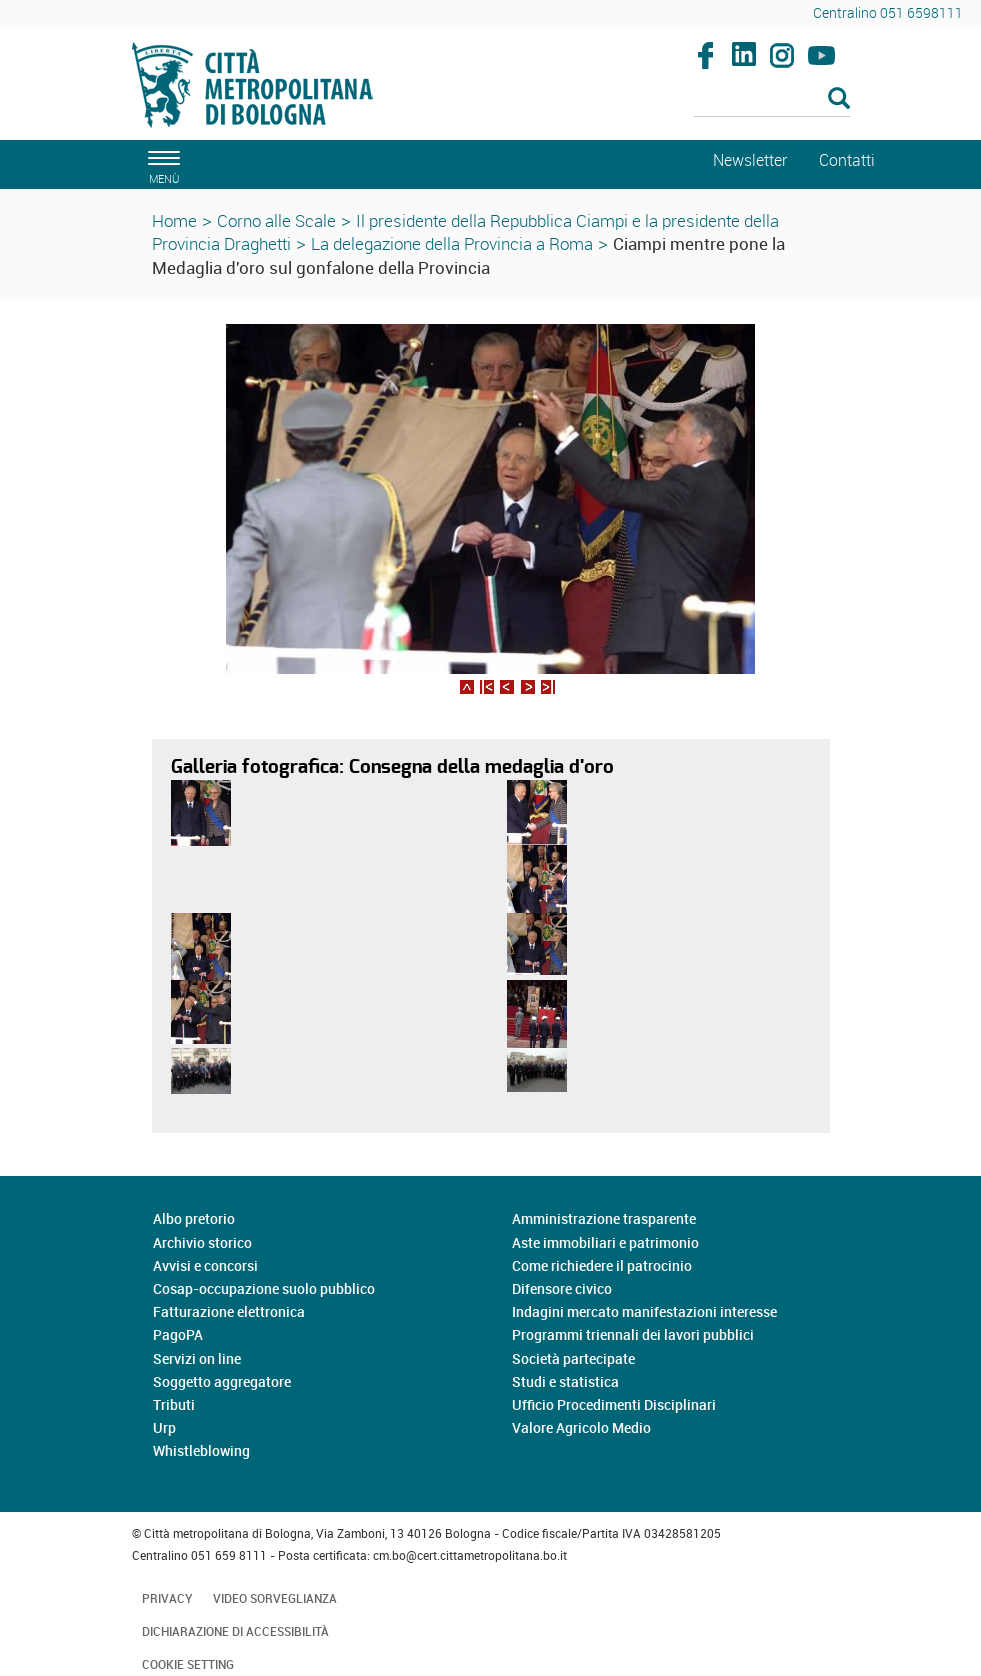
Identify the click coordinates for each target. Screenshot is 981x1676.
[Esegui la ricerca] (839, 99)
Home (174, 220)
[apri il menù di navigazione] (161, 164)
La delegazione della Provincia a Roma (452, 243)
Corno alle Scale (276, 220)
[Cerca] (772, 100)
